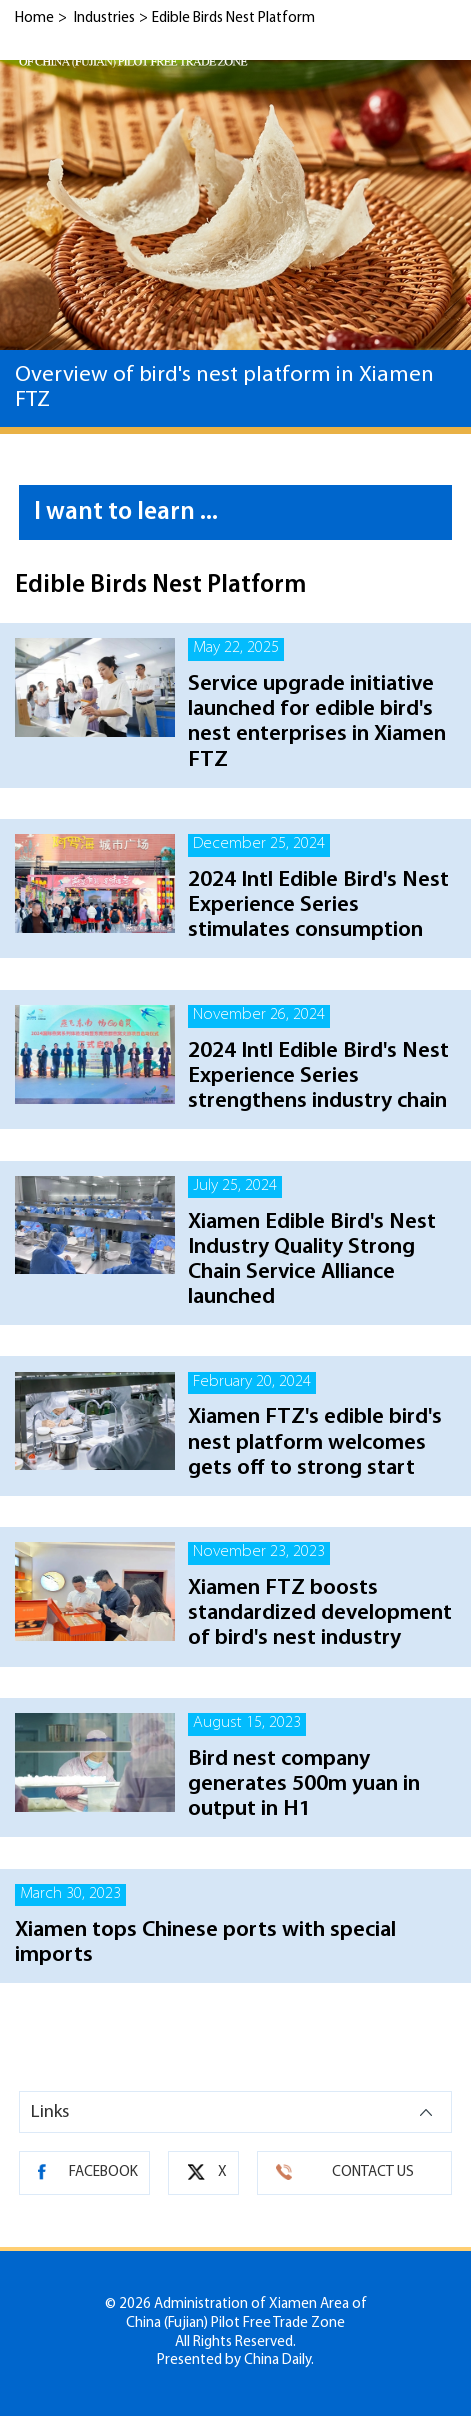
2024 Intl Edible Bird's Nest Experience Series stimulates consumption (318, 905)
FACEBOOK (103, 2172)
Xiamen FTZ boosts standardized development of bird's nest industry (320, 1613)
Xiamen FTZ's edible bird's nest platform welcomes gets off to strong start (315, 1442)
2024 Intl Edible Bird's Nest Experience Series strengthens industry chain (318, 1076)
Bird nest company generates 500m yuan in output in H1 (304, 1784)
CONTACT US (373, 2172)
